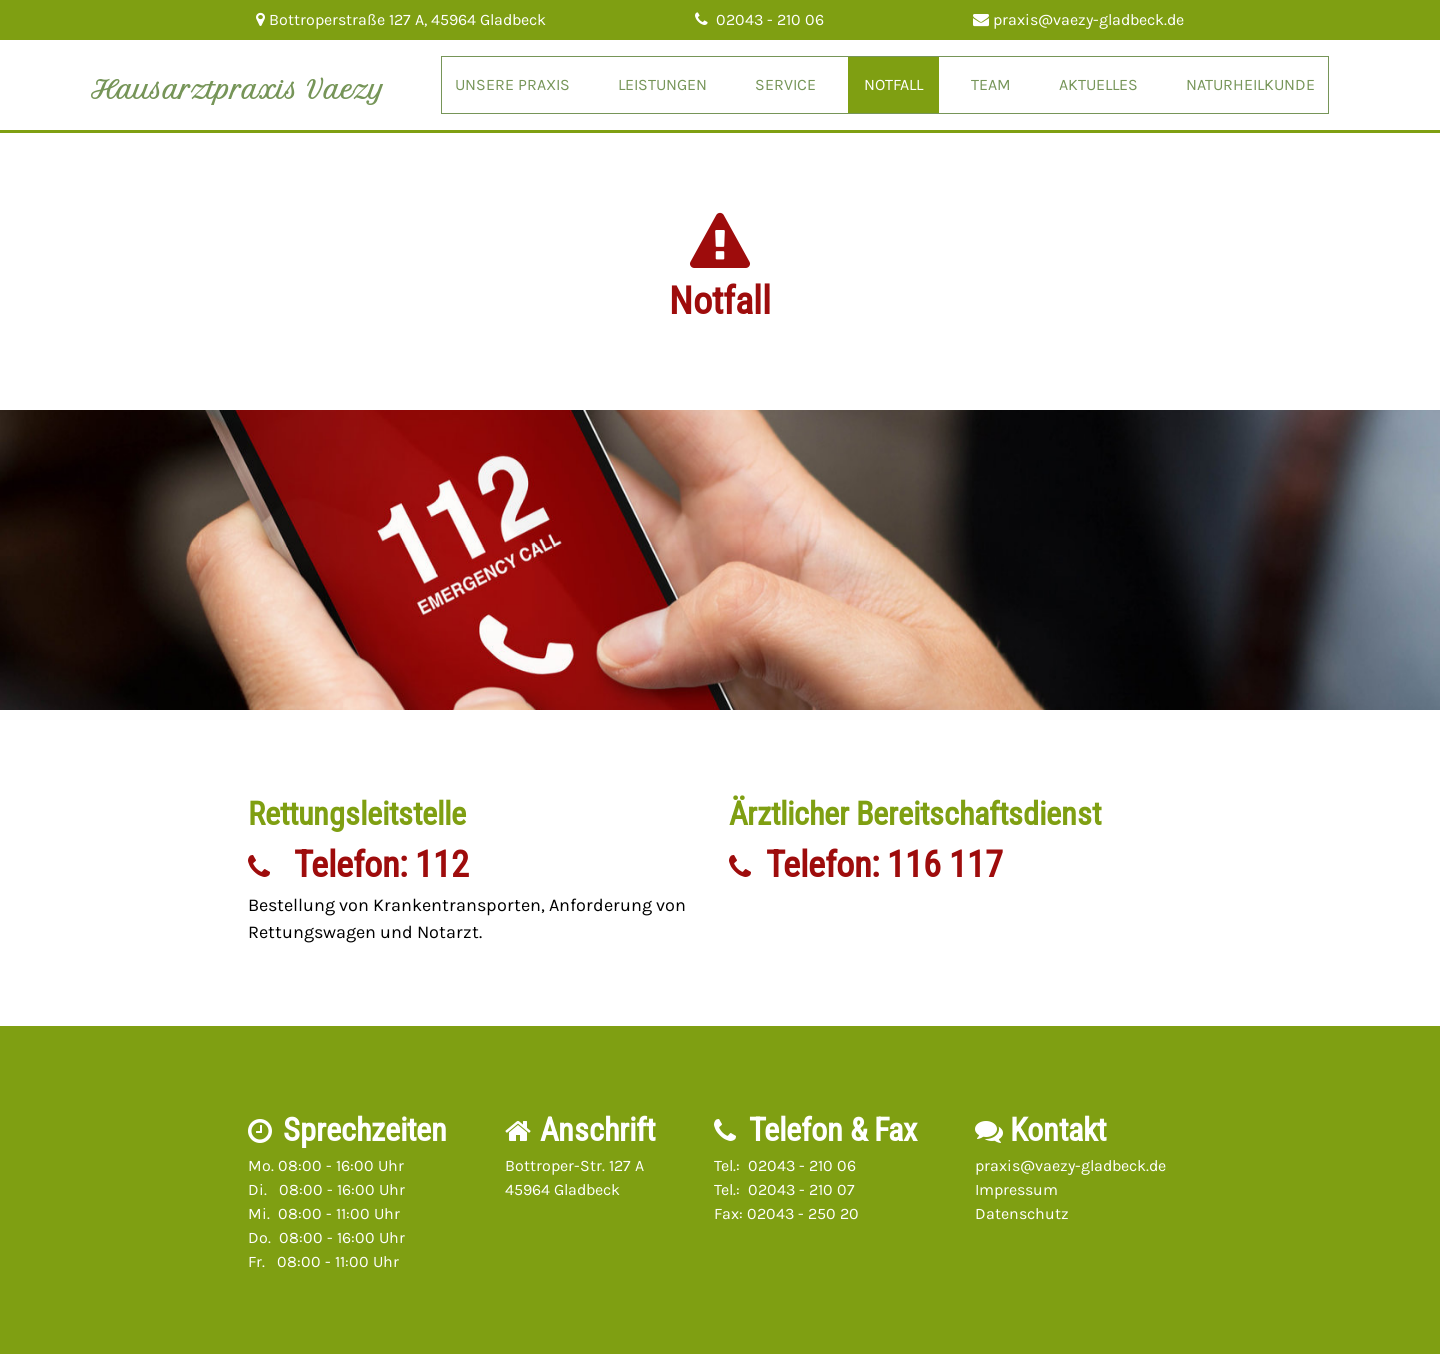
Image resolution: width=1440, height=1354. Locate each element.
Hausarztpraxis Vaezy (238, 90)
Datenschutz (1022, 1213)
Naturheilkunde (1250, 84)
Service (785, 84)
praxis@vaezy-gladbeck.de (1070, 1165)
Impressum (1016, 1189)
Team (991, 84)
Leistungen (662, 84)
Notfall (893, 84)
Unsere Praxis (512, 84)
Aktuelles (1098, 84)
